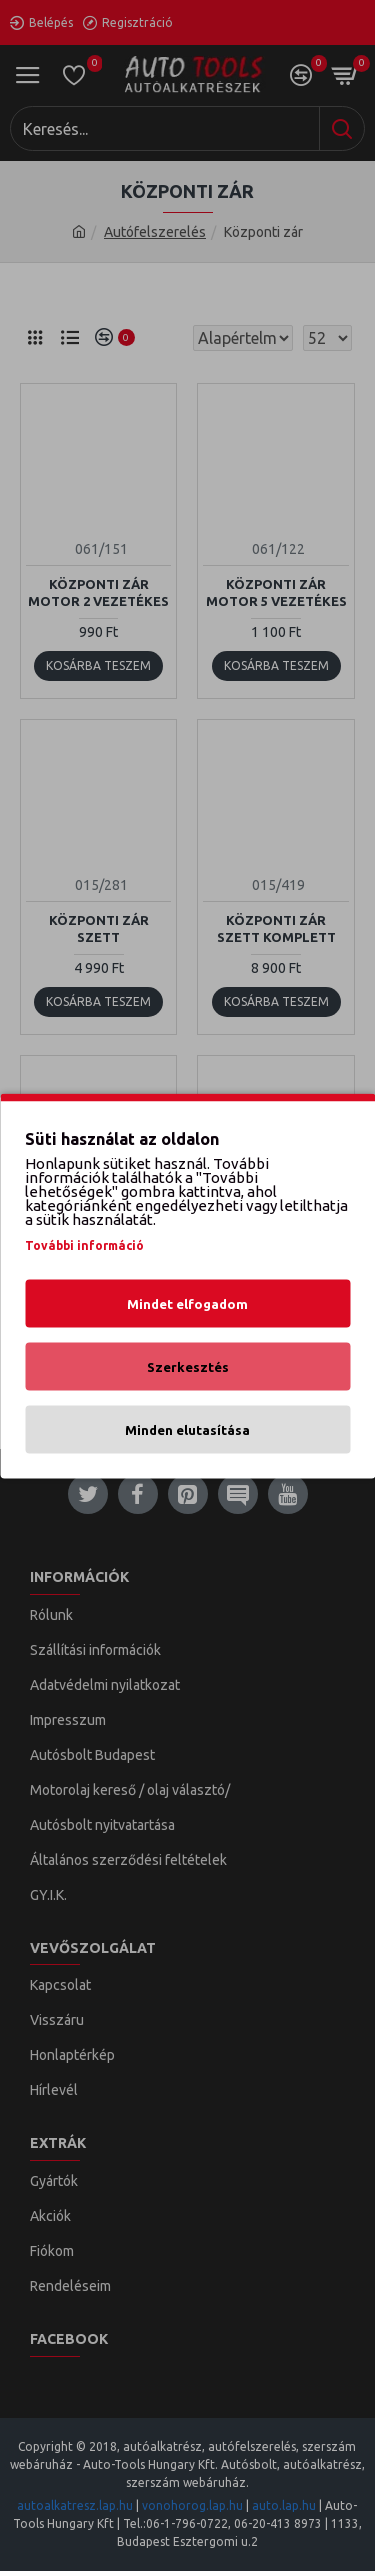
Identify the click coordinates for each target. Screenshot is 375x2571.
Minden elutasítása (187, 1429)
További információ (84, 1244)
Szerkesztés (188, 1366)
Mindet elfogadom (187, 1303)
